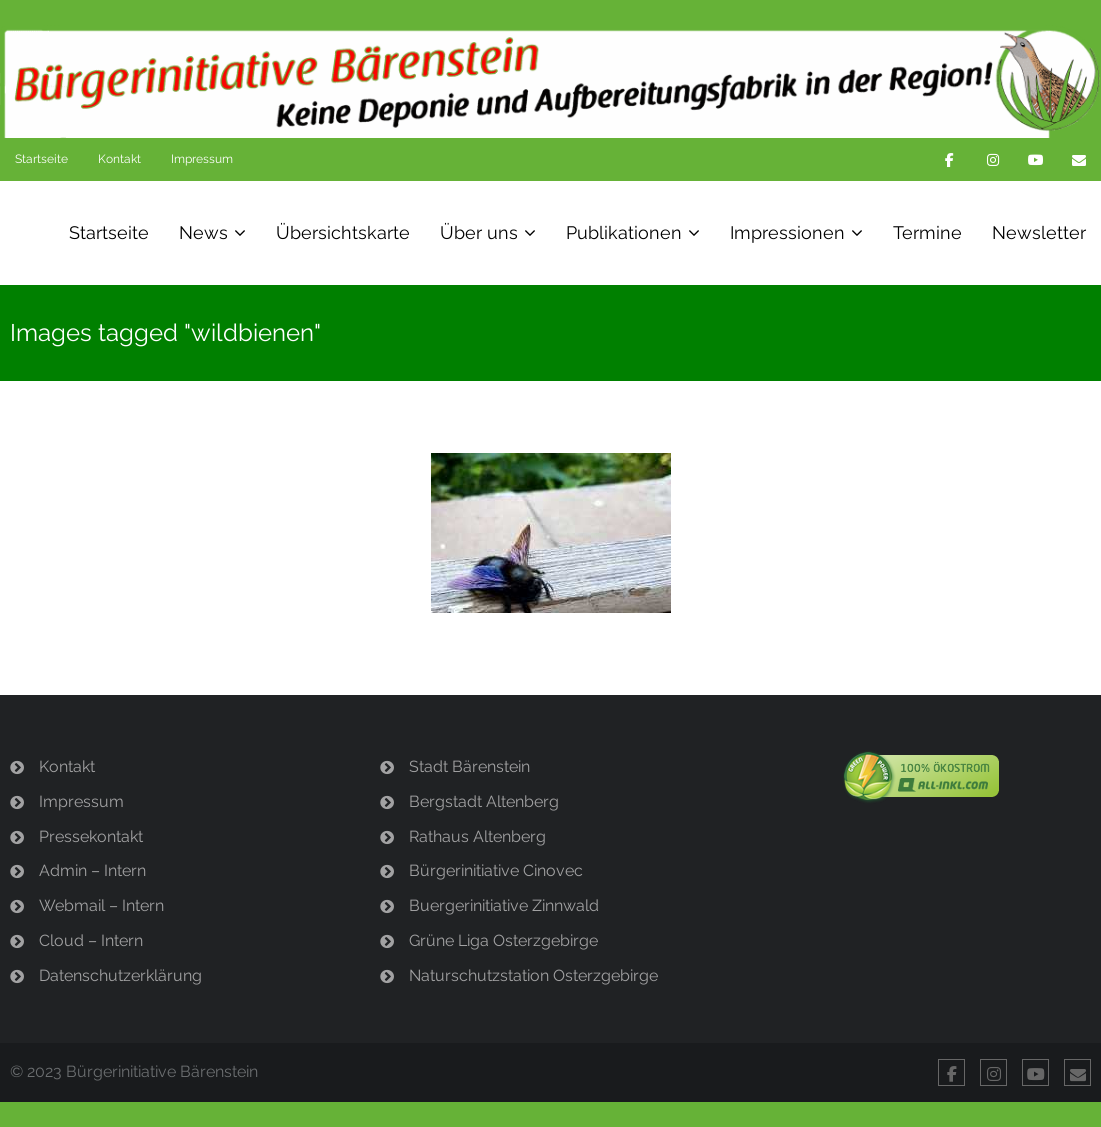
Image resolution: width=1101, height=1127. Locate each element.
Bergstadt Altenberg (484, 801)
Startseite (41, 159)
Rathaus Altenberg (477, 836)
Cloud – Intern (91, 940)
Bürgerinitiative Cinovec (496, 870)
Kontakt (119, 159)
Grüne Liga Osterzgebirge (503, 940)
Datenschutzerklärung (120, 975)
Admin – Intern (92, 870)
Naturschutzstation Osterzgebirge (533, 975)
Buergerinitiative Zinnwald (504, 905)
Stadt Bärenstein (469, 766)
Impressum (202, 159)
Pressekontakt (91, 836)
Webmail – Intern (101, 905)
